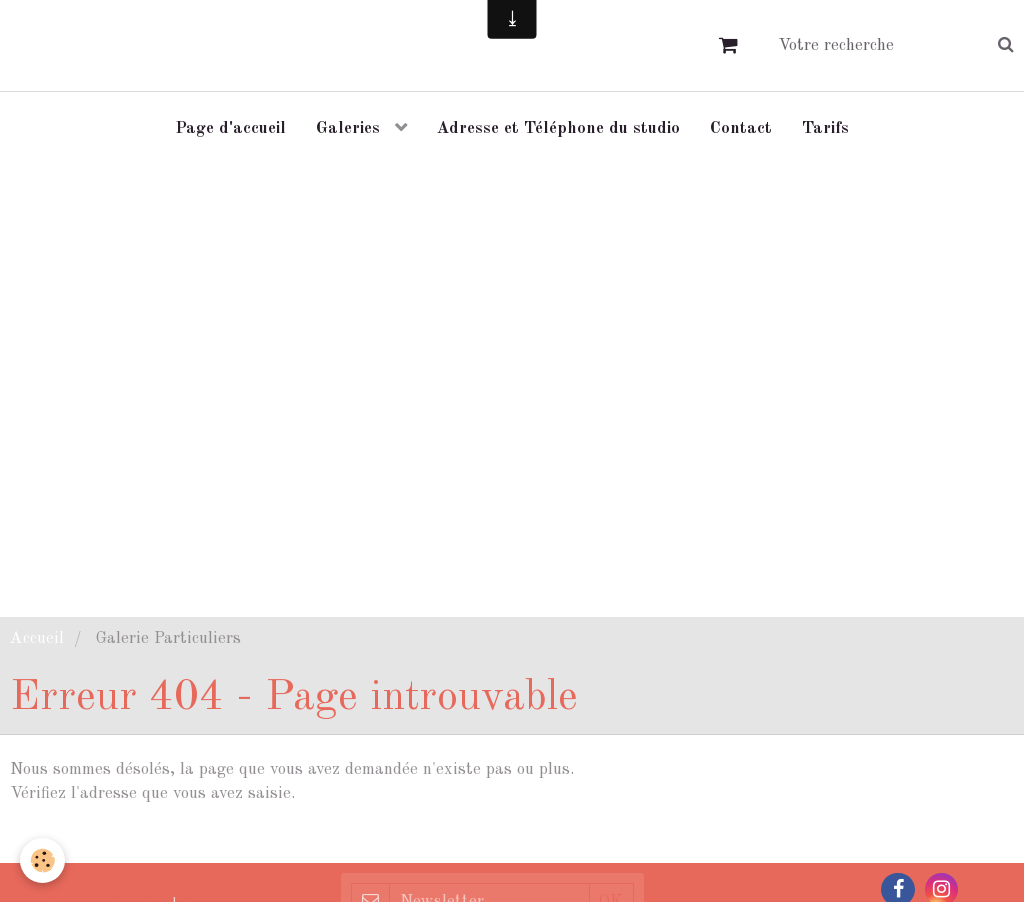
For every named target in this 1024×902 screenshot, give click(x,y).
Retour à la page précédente (115, 840)
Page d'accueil (230, 128)
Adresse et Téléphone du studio (558, 128)
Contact (741, 128)
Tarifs (825, 128)
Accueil (37, 638)
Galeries (350, 128)
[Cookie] (42, 860)
